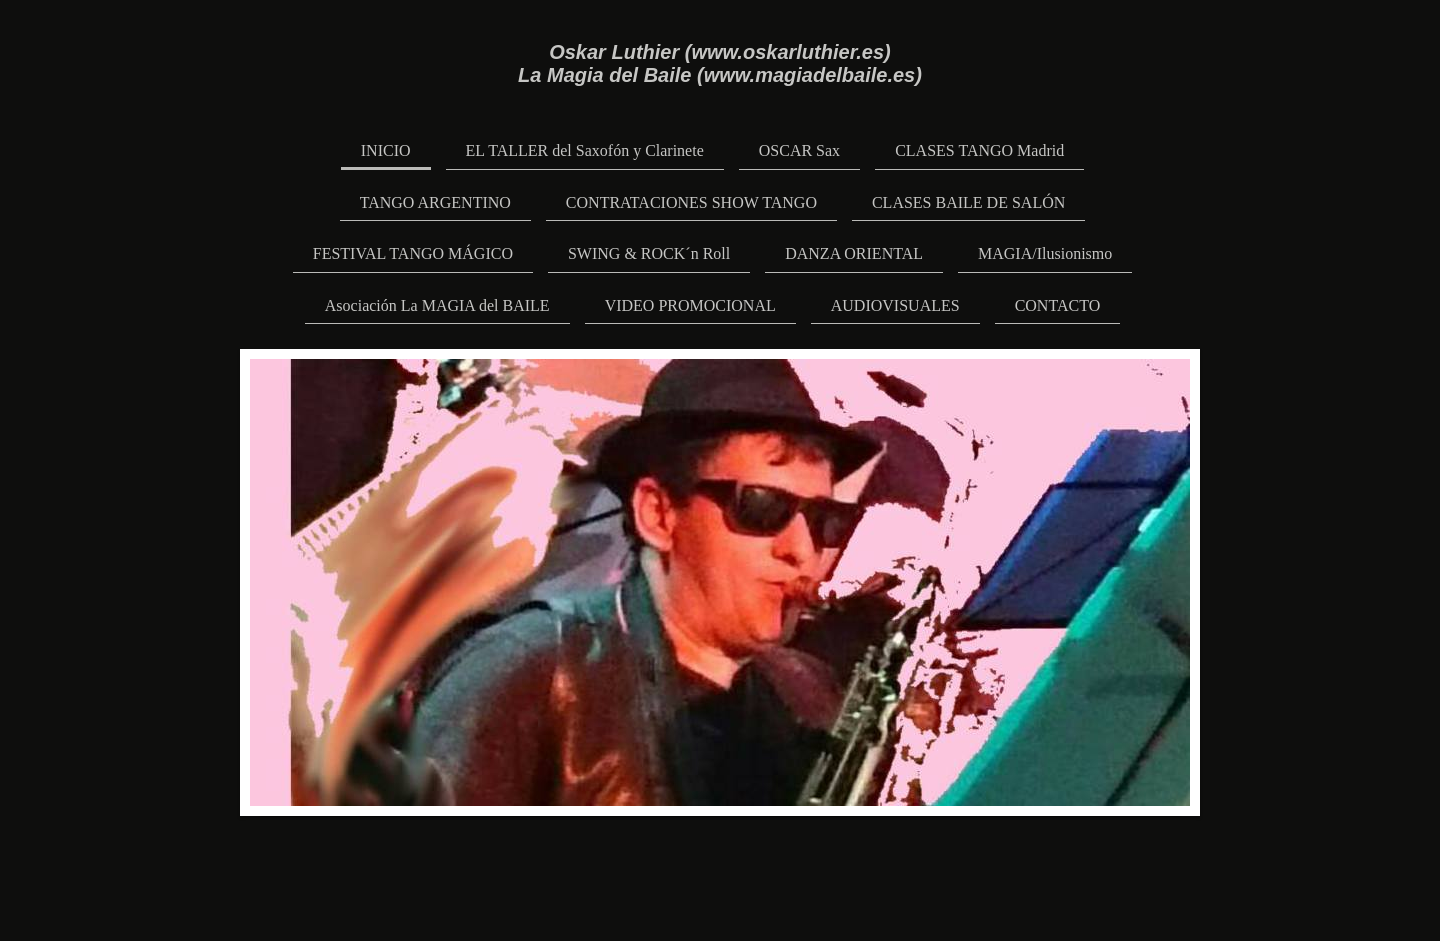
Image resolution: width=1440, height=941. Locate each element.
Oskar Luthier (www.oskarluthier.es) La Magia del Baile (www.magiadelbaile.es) (720, 63)
